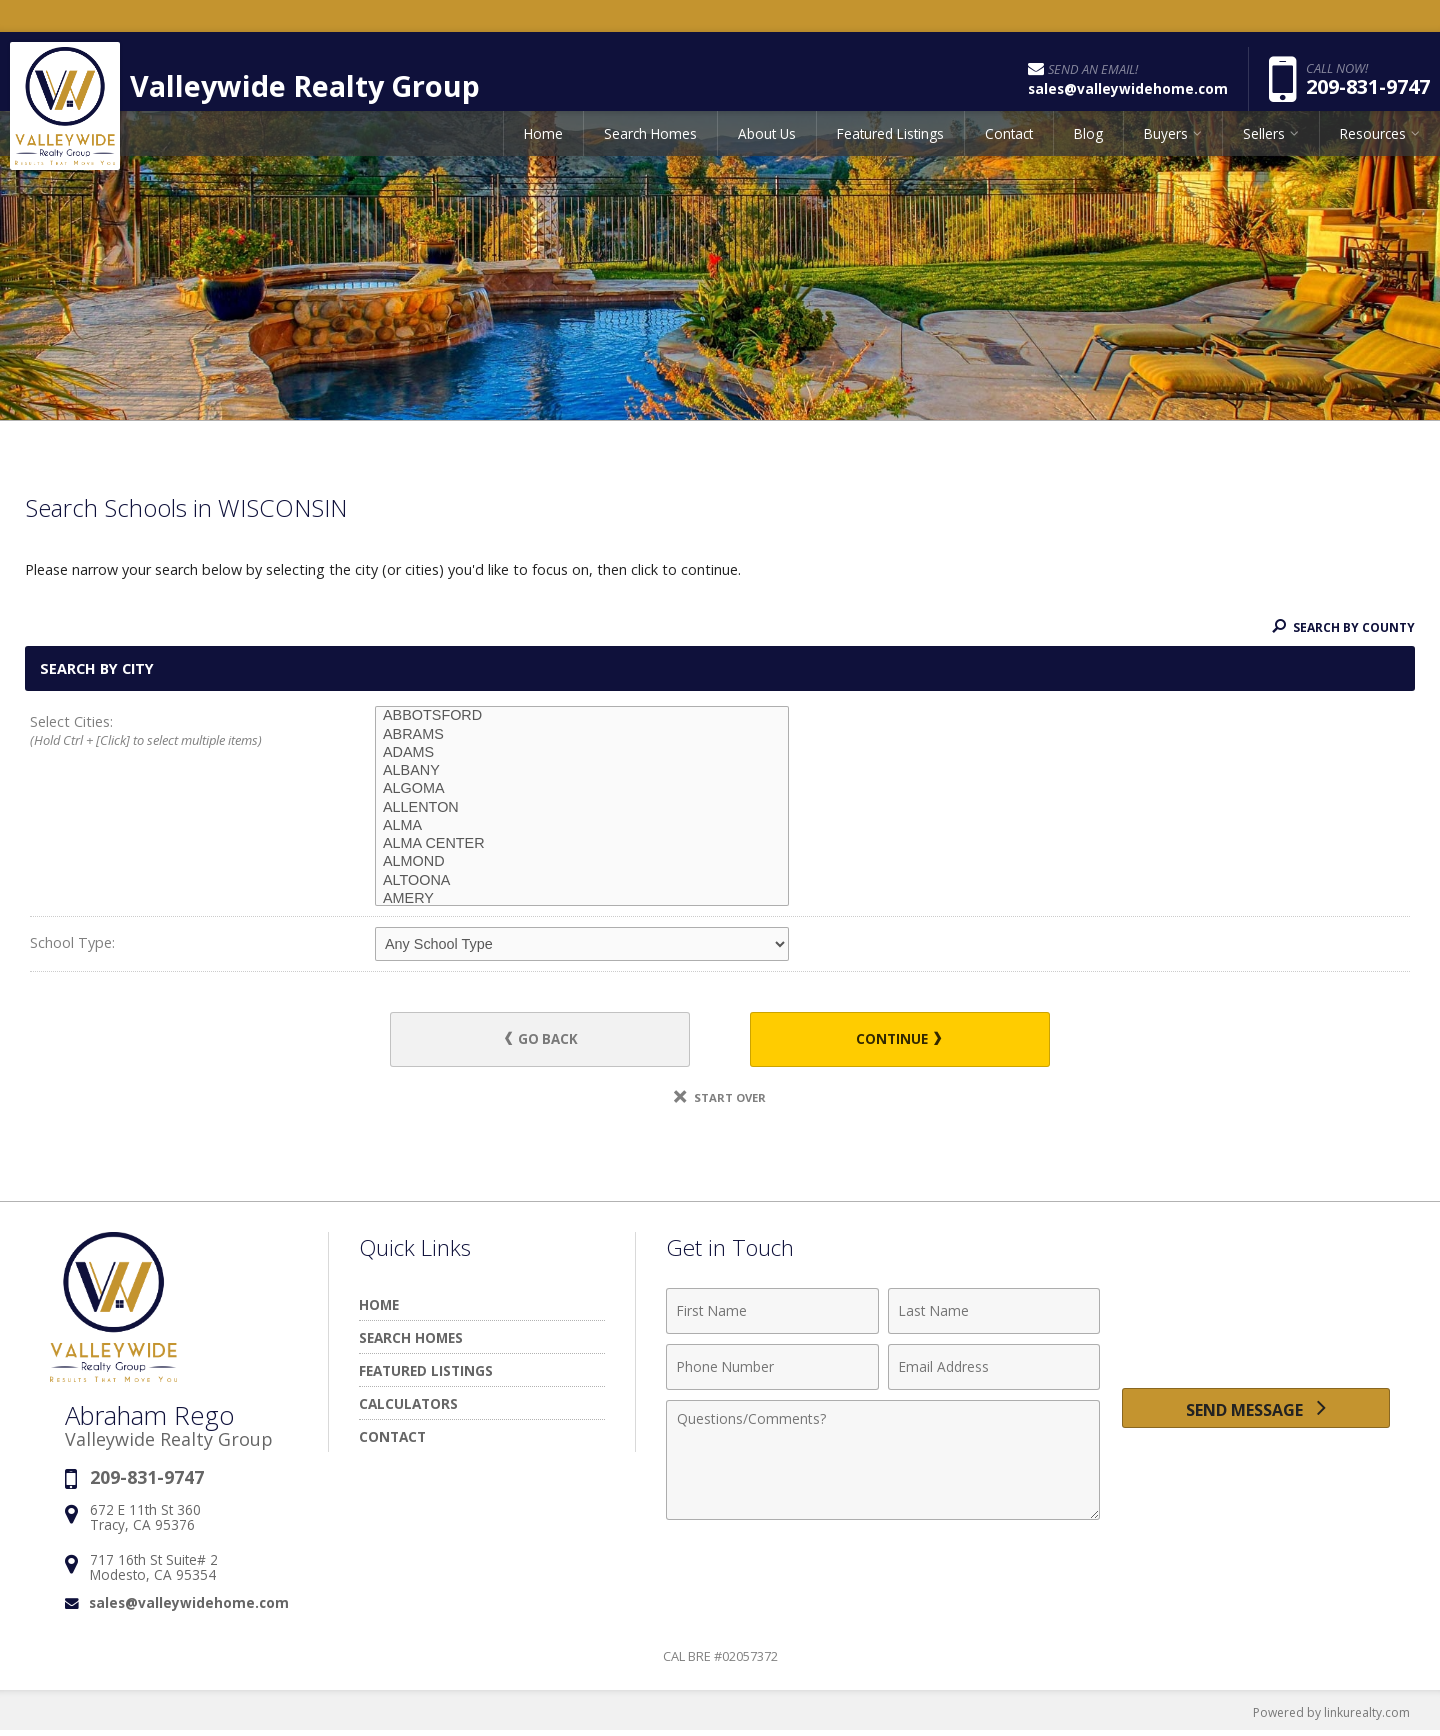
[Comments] (883, 1464)
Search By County (1339, 627)
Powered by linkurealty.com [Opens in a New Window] (1326, 1716)
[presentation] (1256, 1326)
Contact (1009, 154)
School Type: (72, 942)
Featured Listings (890, 154)
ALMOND (582, 862)
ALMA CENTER (582, 844)
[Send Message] (1256, 1417)
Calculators (408, 1407)
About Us (767, 154)
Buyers (1166, 154)
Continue (881, 1041)
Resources (1373, 154)
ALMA (582, 826)
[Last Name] (994, 1315)
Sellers (1264, 154)
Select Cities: (168, 732)
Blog (1088, 154)
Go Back (559, 1041)
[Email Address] (994, 1371)
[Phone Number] (772, 1371)
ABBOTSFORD (582, 716)
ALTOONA (582, 881)
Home (543, 154)
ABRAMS (582, 735)
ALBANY (582, 771)
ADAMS (582, 753)
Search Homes (650, 154)
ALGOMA (582, 789)
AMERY (582, 899)
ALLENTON (582, 808)
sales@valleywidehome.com (189, 1606)
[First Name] (772, 1315)
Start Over (720, 1101)
